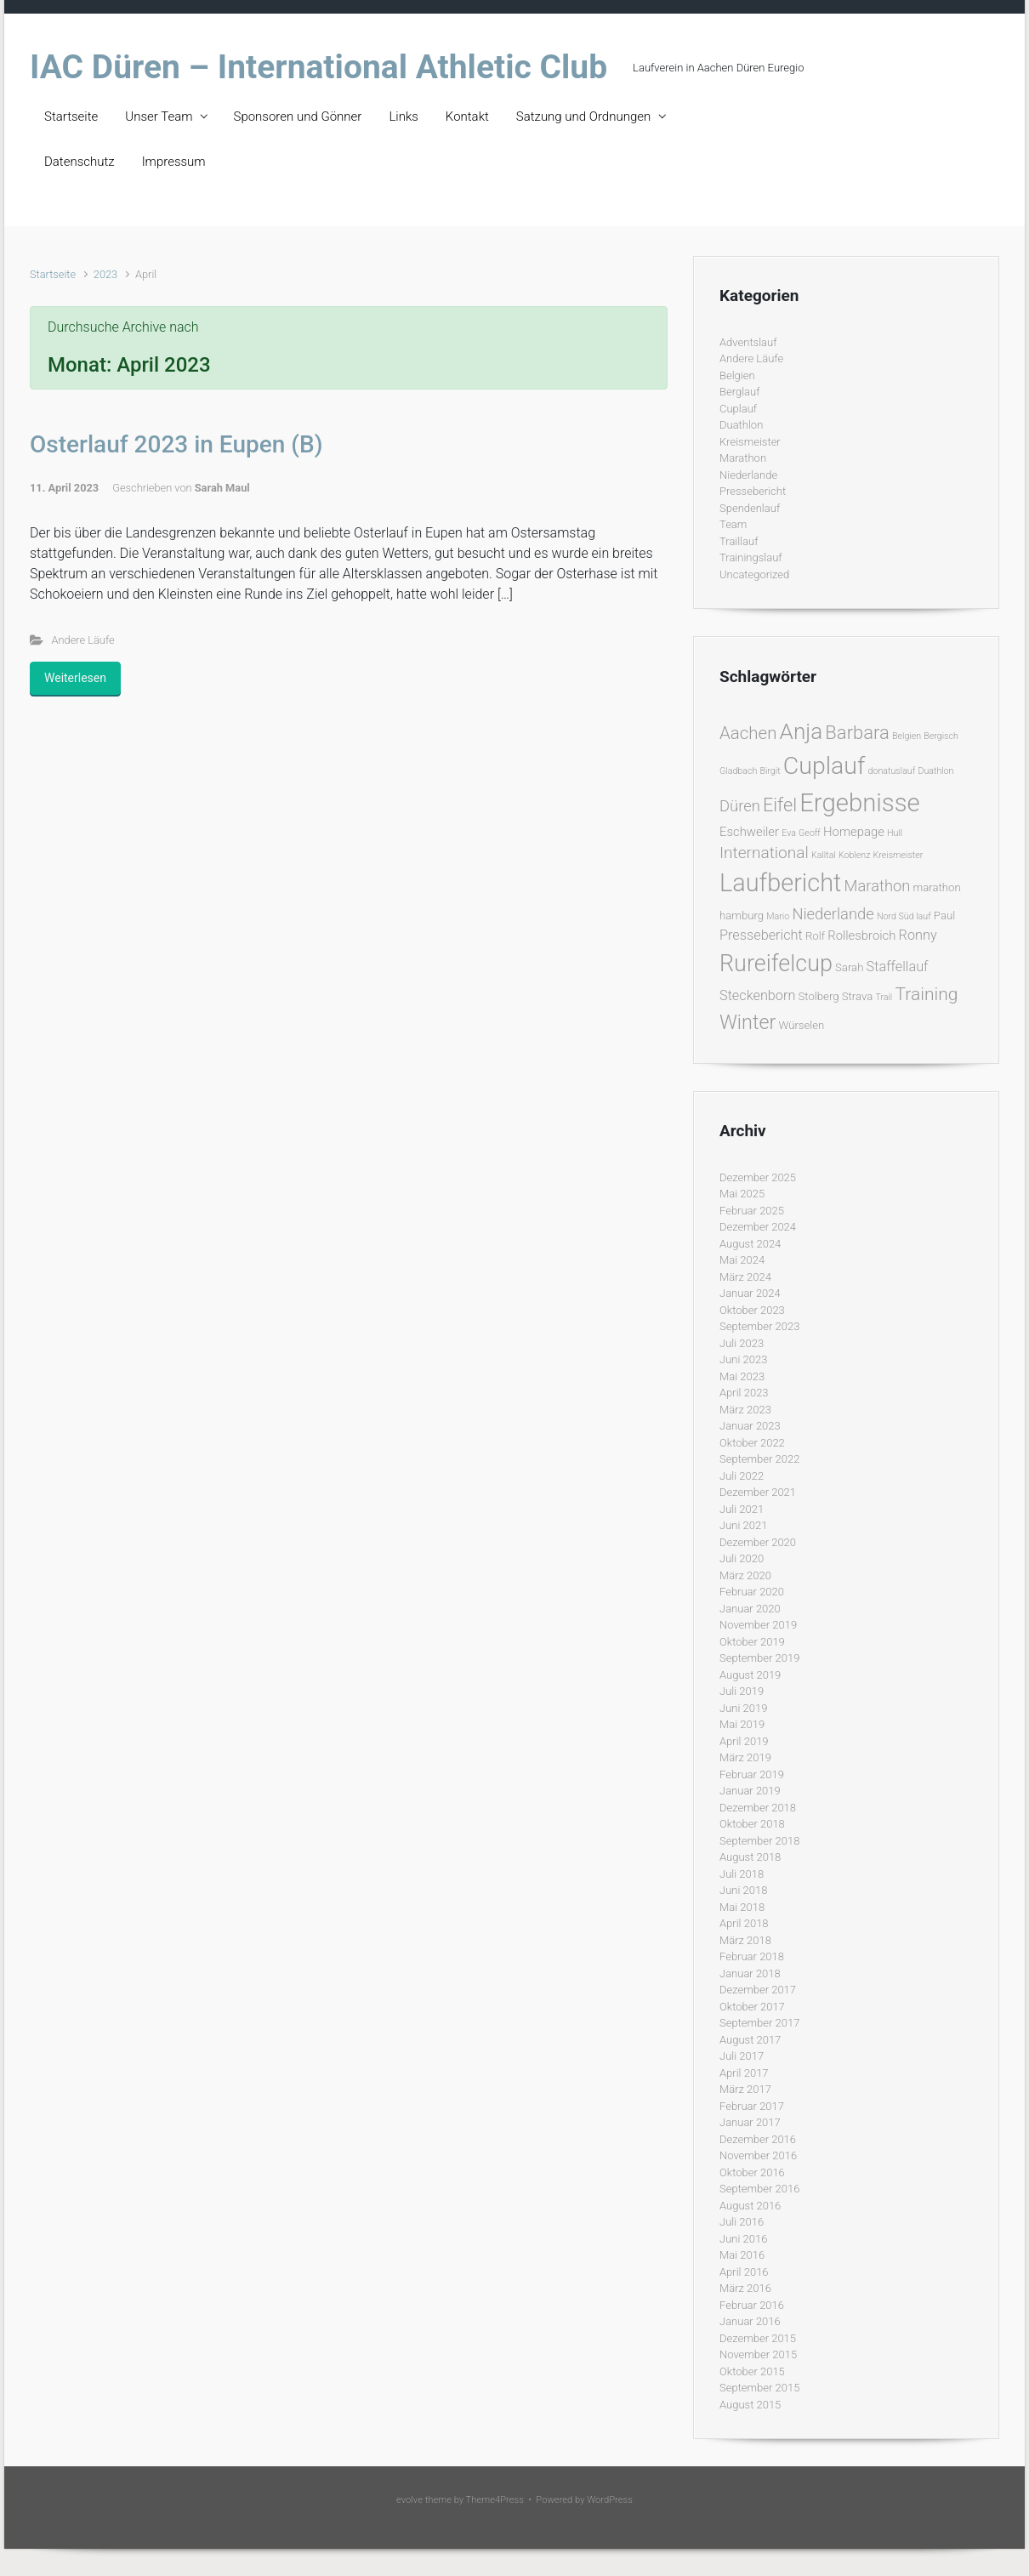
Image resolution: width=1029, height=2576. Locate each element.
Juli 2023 (741, 1343)
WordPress (610, 2499)
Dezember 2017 (757, 1989)
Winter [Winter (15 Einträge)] (747, 1022)
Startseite (71, 116)
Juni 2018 (743, 1890)
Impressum (174, 161)
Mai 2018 (742, 1907)
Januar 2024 (750, 1293)
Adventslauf (747, 342)
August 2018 (750, 1857)
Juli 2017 (741, 2056)
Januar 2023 (750, 1425)
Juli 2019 (741, 1691)
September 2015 (759, 2387)
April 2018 (744, 1923)
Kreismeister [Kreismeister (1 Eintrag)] (898, 855)
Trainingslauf (750, 557)
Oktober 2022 (752, 1442)
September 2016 (759, 2188)
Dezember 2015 (757, 2338)
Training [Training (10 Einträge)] (926, 993)
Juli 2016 (741, 2221)
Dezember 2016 (757, 2139)
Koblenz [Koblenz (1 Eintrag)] (854, 855)
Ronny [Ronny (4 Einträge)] (918, 935)
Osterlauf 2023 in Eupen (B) (176, 444)
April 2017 (744, 2073)
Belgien (737, 375)
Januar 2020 (750, 1608)
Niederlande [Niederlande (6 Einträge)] (832, 914)
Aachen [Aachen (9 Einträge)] (747, 733)
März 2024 (745, 1277)
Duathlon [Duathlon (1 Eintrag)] (935, 770)
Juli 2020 (741, 1558)
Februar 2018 (751, 1956)
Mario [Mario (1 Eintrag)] (777, 916)
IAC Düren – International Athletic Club (318, 67)
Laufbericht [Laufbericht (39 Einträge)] (780, 882)
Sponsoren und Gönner (298, 116)
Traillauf (739, 541)
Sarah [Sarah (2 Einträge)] (849, 967)
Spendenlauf (749, 508)
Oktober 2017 (752, 2006)
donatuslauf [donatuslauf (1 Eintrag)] (892, 770)
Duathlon (741, 424)
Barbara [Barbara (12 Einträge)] (857, 732)
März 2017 (745, 2089)
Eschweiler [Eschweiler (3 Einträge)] (749, 831)
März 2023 (745, 1409)
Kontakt (467, 116)
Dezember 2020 (757, 1542)
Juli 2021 (741, 1509)
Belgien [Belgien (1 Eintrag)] (906, 736)
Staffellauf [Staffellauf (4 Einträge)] (898, 966)
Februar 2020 (751, 1591)
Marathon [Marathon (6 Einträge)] (877, 886)
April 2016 (744, 2272)
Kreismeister (750, 441)
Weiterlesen (75, 678)
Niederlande (748, 475)
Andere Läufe (83, 640)
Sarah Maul (222, 487)
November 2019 (758, 1624)
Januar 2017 (750, 2122)
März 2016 (745, 2288)
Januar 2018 (750, 1973)
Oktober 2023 (752, 1310)
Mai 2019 (742, 1724)
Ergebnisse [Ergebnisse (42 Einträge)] (859, 802)
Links (403, 116)
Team (733, 524)
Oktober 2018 (752, 1823)
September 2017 (759, 2022)
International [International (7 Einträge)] (764, 852)
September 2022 (759, 1459)
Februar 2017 (751, 2106)
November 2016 (758, 2155)
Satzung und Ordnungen (583, 116)
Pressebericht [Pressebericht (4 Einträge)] (761, 935)
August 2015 (750, 2404)
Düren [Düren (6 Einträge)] (739, 806)
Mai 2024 (742, 1260)
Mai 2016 (742, 2255)
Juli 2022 (741, 1476)
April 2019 (744, 1741)
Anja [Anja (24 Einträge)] (801, 731)
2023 (105, 274)
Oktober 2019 (752, 1641)
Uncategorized (754, 574)
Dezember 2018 (757, 1807)
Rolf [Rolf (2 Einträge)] (815, 936)
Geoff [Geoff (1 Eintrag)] (810, 833)
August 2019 (750, 1675)
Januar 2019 (750, 1790)
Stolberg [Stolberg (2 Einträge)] (819, 996)
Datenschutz (79, 161)
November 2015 (758, 2354)
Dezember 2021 (757, 1492)
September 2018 (759, 1840)
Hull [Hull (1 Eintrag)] (894, 833)
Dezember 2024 (757, 1226)
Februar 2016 (751, 2305)
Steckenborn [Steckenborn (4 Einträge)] (757, 995)
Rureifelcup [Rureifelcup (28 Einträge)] (776, 963)
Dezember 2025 (757, 1177)
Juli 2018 (741, 1874)
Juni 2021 (743, 1525)
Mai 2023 (742, 1376)
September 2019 (759, 1658)
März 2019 (745, 1757)
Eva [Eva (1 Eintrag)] (789, 833)
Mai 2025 (742, 1193)
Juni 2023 (743, 1359)
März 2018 (745, 1940)
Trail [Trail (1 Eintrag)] (883, 997)
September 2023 (759, 1326)
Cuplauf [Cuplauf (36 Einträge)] (824, 766)
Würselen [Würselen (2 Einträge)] (801, 1025)
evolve (409, 2499)
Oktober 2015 (752, 2371)
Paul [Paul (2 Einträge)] (944, 915)
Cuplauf (738, 408)
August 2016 (750, 2205)
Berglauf (739, 391)
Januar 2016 (750, 2321)
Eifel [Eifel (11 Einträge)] (780, 805)
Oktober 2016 (752, 2172)
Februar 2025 (751, 1210)
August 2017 (750, 2039)
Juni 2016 (743, 2238)
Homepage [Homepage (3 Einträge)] (853, 831)
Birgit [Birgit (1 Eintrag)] (769, 770)
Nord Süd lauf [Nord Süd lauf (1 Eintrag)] (904, 916)
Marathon (742, 458)
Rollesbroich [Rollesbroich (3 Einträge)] (861, 935)
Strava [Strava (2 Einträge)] (857, 996)
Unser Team (158, 116)
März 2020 (745, 1575)
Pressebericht (752, 491)
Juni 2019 (743, 1708)
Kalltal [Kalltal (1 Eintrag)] (823, 855)
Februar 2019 (751, 1774)
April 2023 (744, 1392)
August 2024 (750, 1243)
